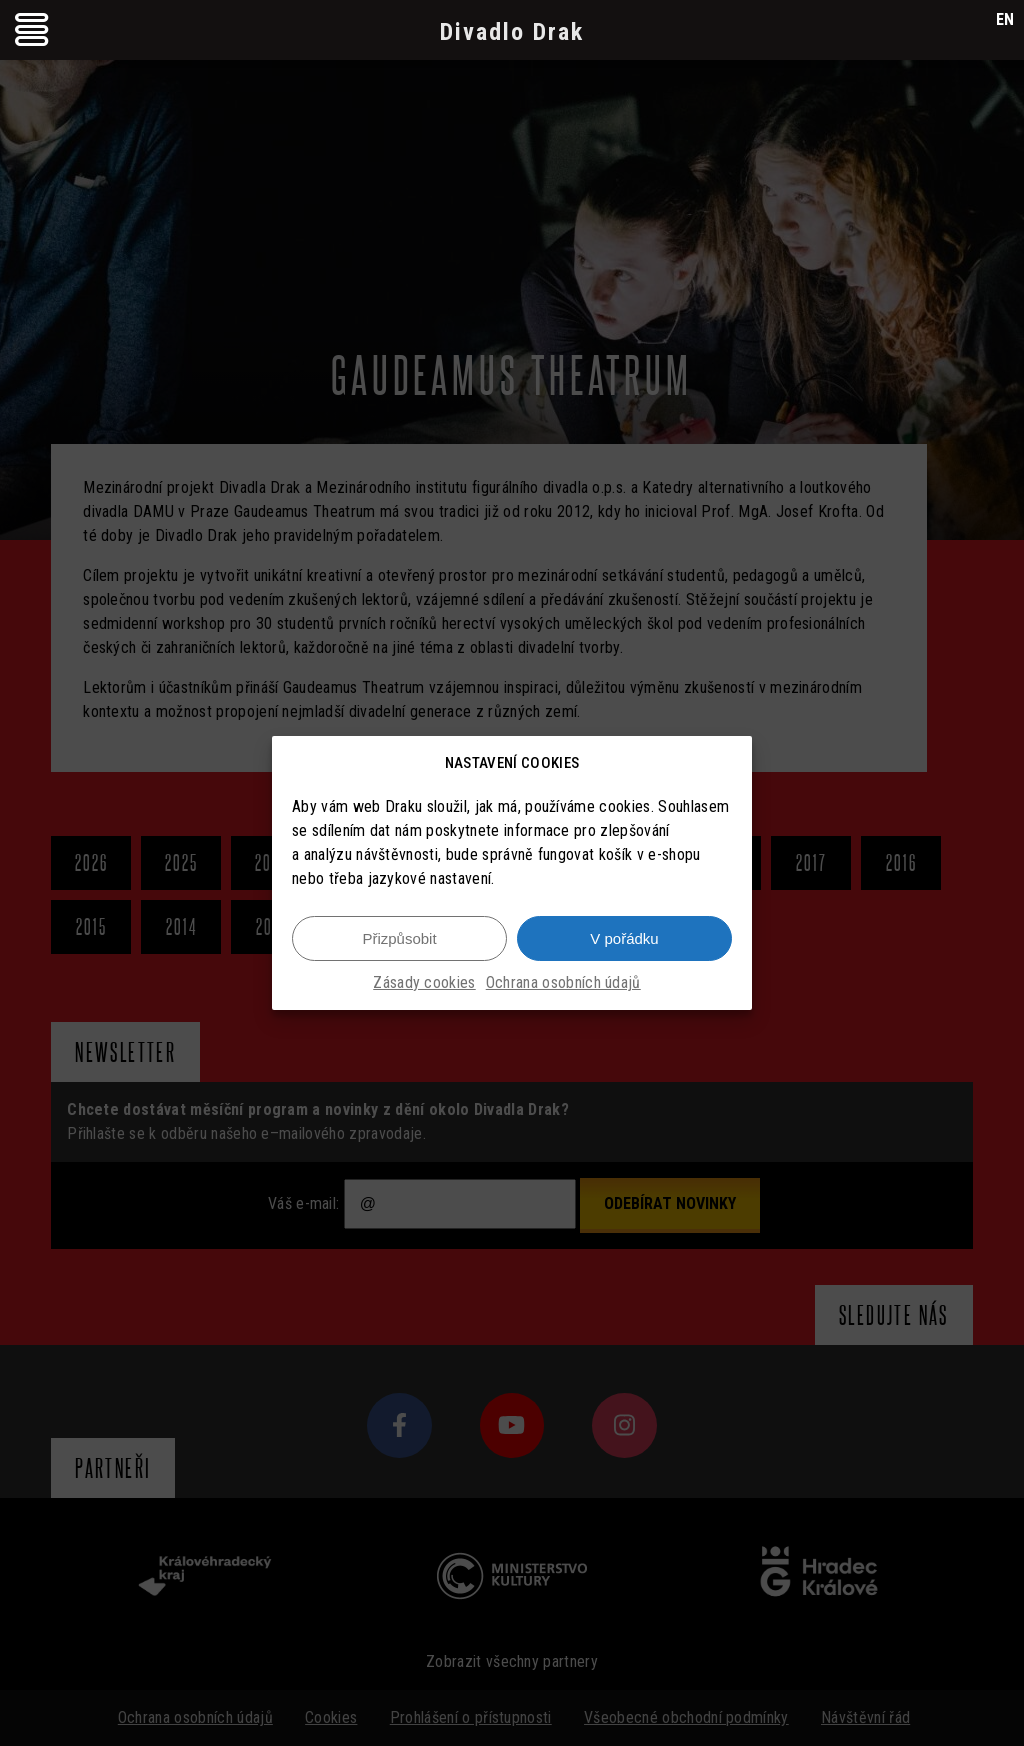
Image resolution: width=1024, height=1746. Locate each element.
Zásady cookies (424, 982)
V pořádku (624, 938)
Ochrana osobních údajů (563, 982)
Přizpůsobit (399, 938)
